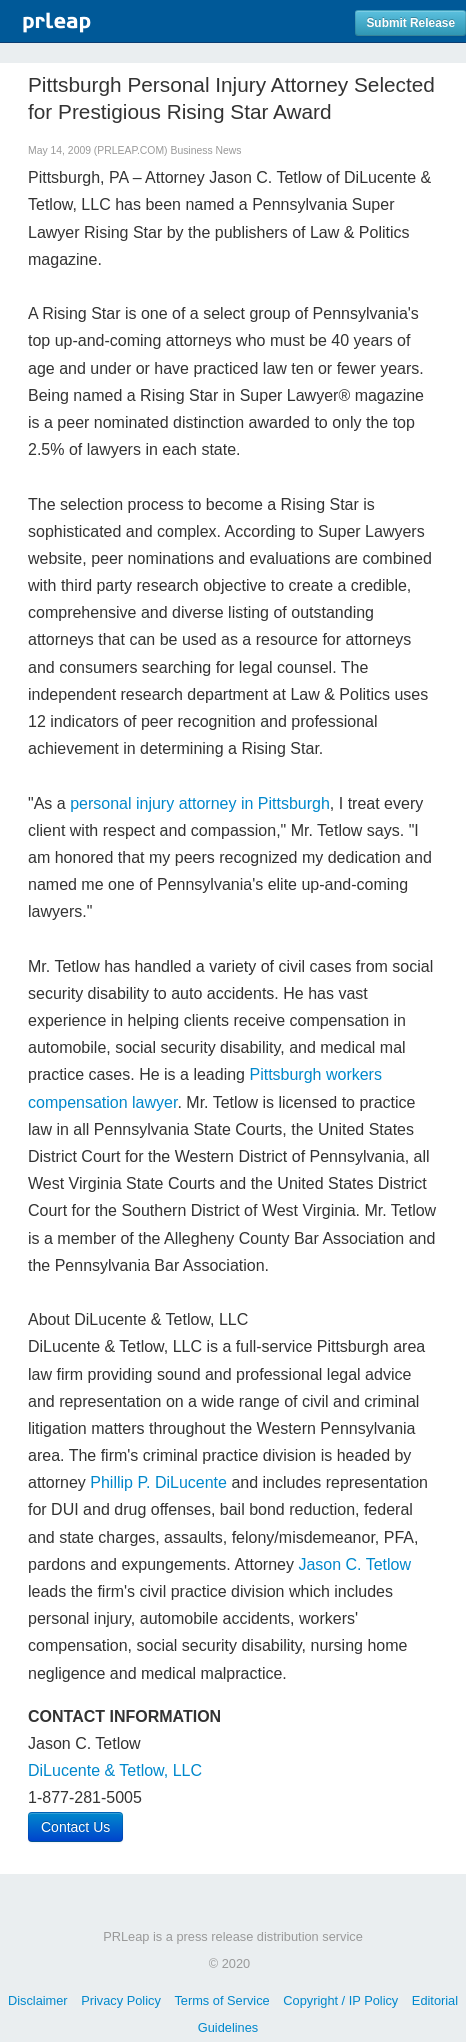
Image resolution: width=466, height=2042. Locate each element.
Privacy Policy (121, 2000)
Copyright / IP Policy (340, 2000)
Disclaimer (38, 2000)
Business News (205, 150)
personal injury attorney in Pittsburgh (200, 803)
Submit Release (410, 23)
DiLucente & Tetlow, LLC (115, 1770)
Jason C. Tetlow (354, 1564)
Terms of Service (221, 2000)
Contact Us (75, 1827)
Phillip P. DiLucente (158, 1482)
